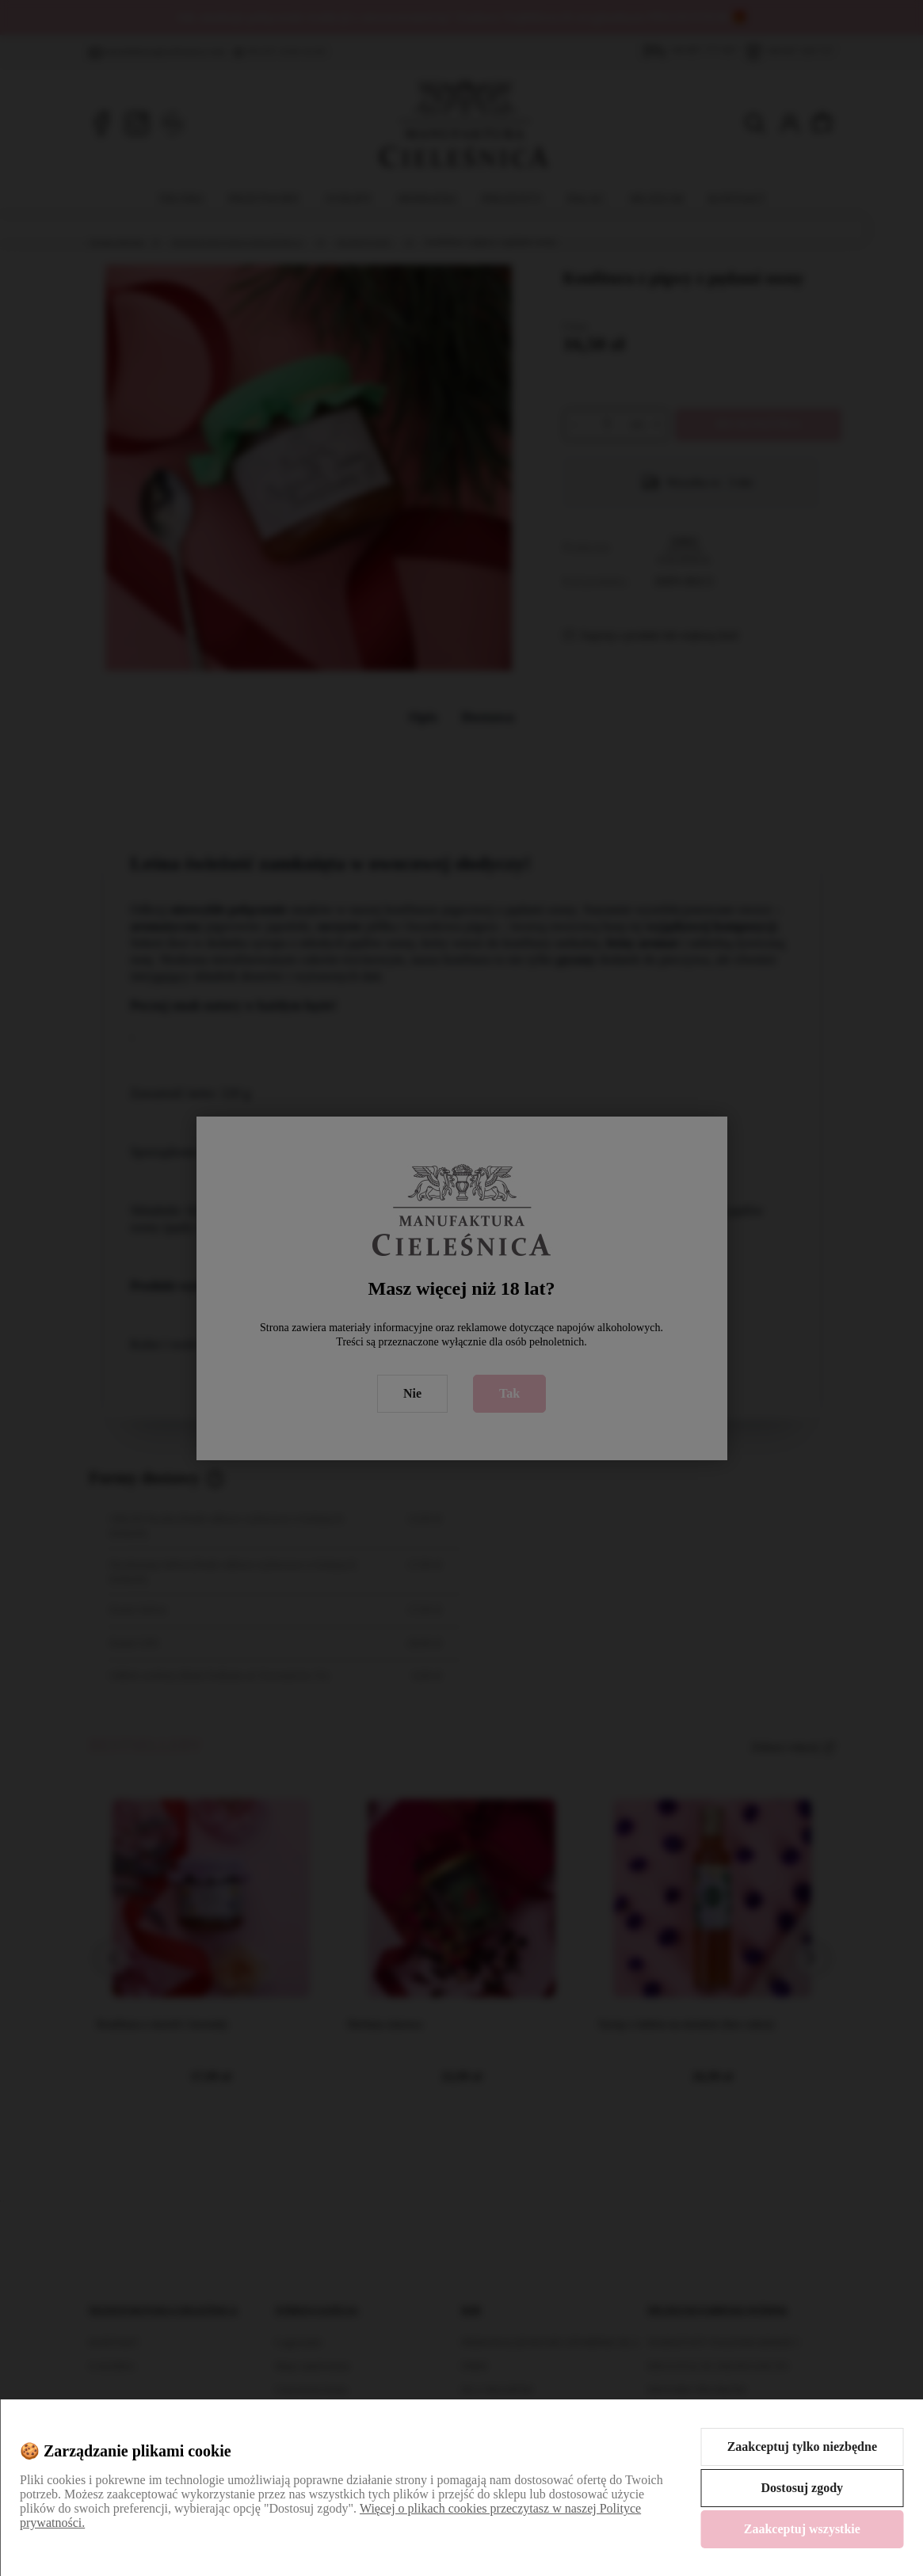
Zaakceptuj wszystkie (802, 2529)
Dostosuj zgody (802, 2487)
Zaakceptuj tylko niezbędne (802, 2446)
